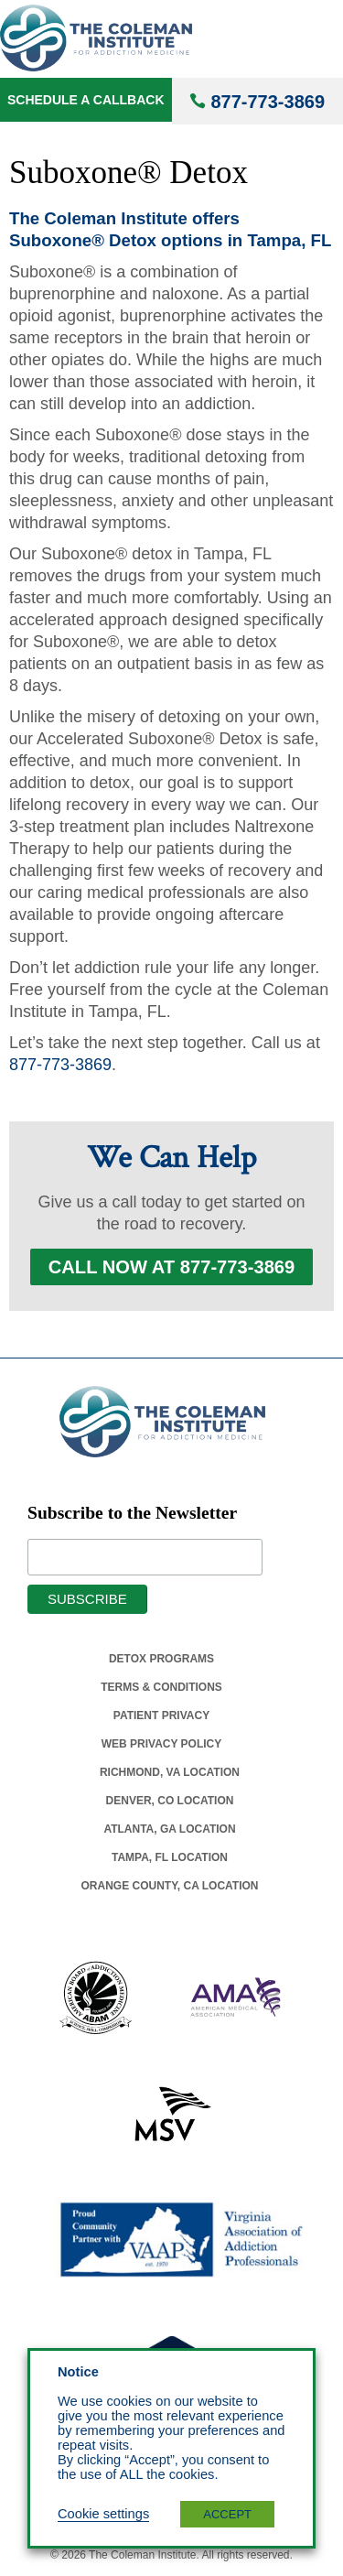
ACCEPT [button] (227, 2514)
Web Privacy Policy (162, 1743)
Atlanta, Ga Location (169, 1829)
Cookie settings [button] (103, 2513)
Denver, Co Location (170, 1800)
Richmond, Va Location (170, 1772)
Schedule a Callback (86, 99)
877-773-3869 (267, 102)
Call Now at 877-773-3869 (171, 1267)
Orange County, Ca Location (170, 1885)
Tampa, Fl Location (170, 1857)
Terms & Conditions (161, 1687)
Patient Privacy (161, 1715)
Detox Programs (161, 1658)
